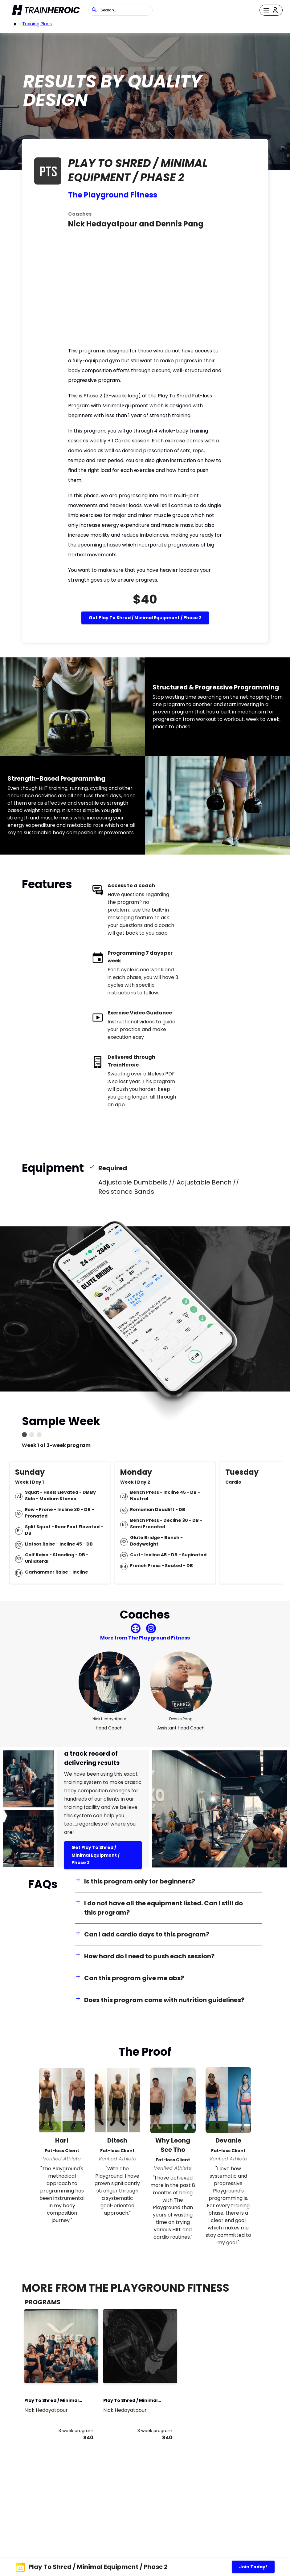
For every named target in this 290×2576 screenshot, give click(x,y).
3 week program (76, 2431)
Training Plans (37, 24)
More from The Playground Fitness (145, 1637)
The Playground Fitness (112, 195)
